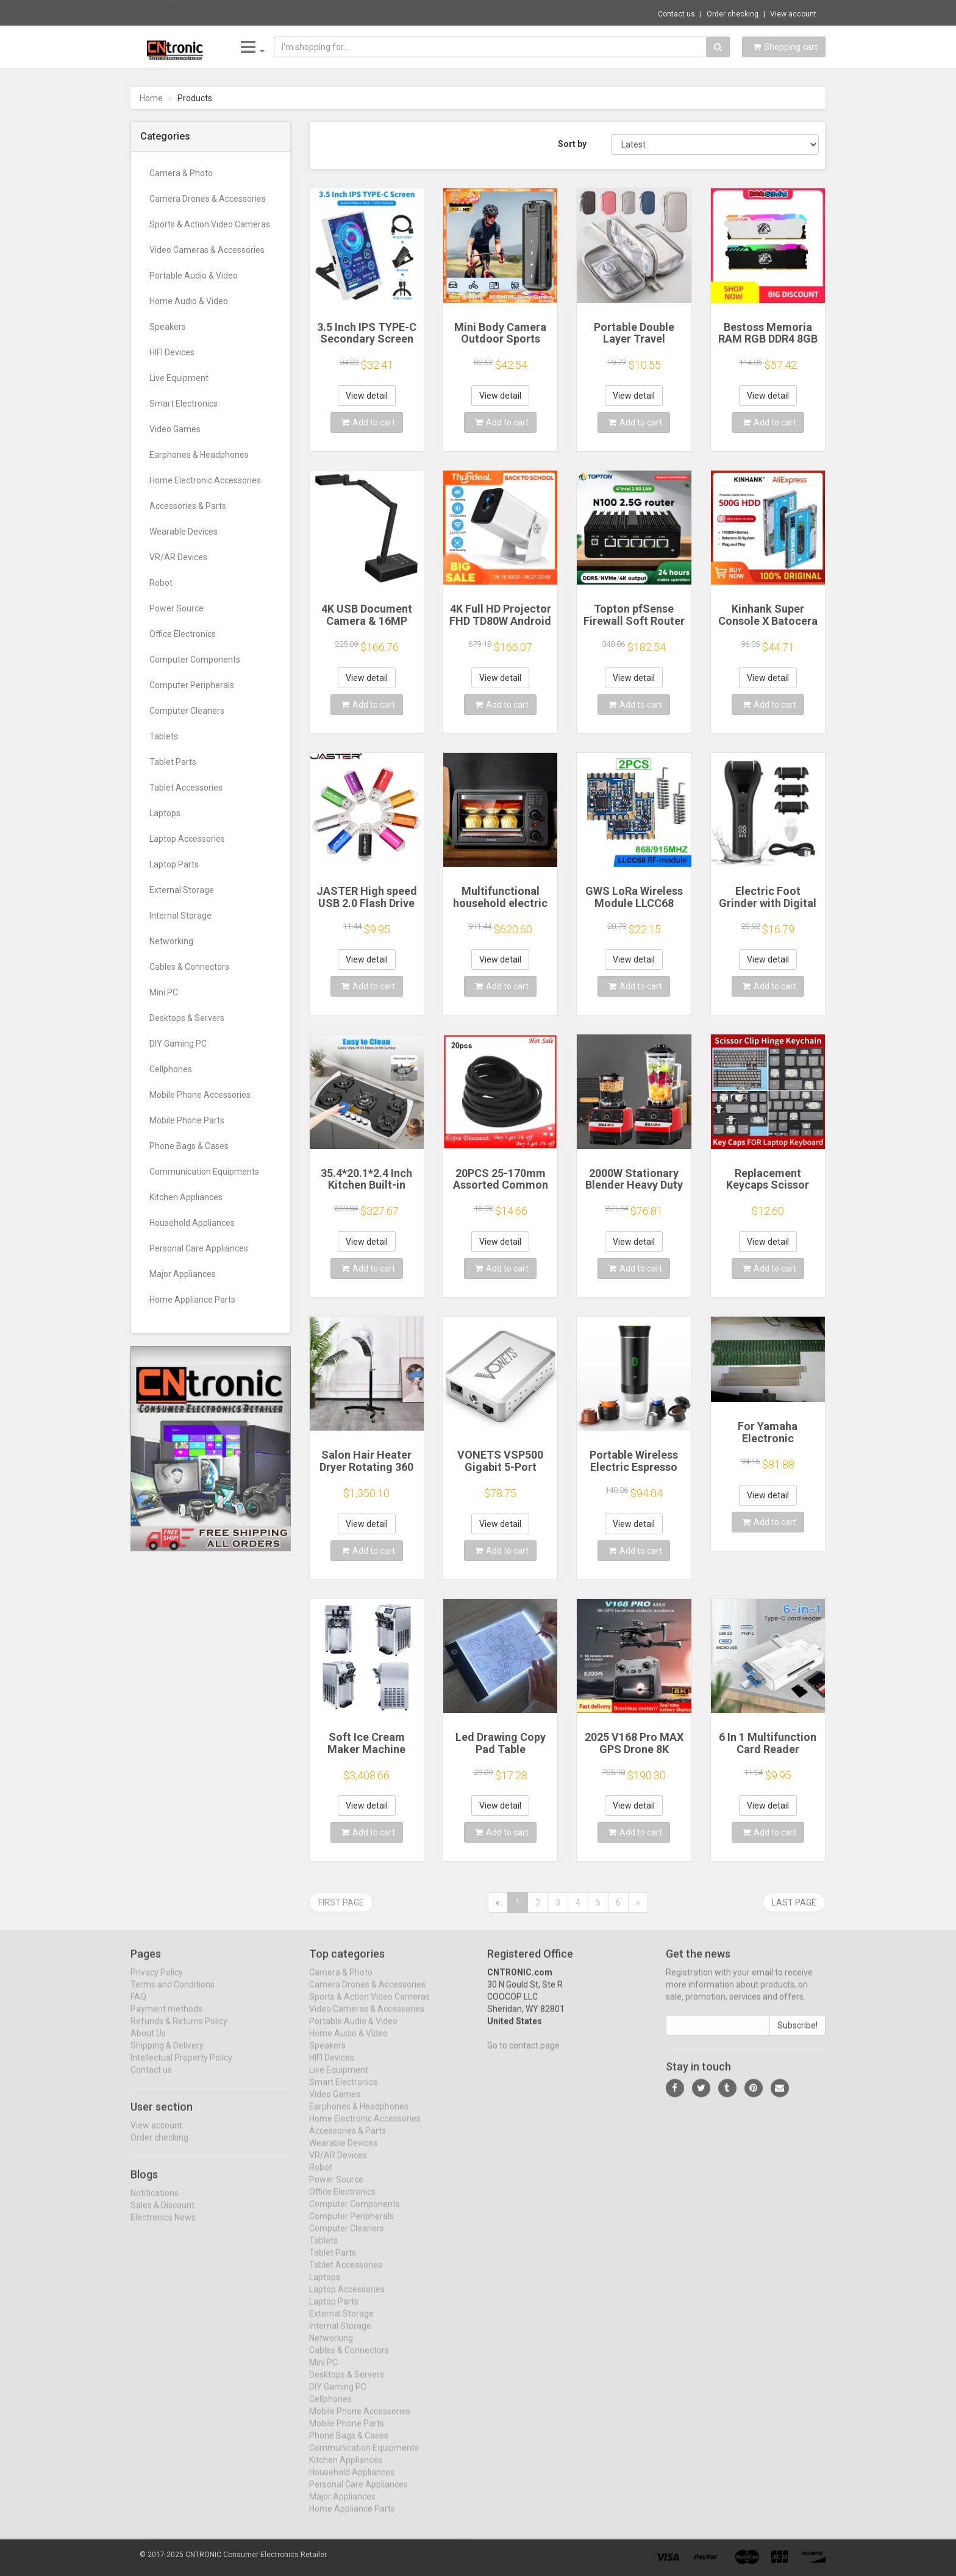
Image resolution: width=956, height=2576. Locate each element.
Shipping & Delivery (167, 2055)
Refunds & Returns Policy (178, 2031)
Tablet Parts (172, 762)
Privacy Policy (156, 1982)
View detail (367, 395)
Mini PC (163, 992)
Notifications (154, 2202)
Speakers (167, 327)
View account (793, 14)
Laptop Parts (174, 864)
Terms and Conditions (172, 1994)
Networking (171, 941)
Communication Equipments (204, 1171)
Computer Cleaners (186, 711)
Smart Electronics (183, 403)
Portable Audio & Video (193, 275)
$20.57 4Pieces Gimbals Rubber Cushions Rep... (310, 12)
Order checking (732, 14)
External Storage (181, 890)
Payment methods (166, 2019)
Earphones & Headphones (199, 455)
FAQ (138, 2007)
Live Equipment (179, 378)
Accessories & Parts (187, 506)
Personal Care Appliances (198, 1248)
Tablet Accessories (186, 787)
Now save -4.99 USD (178, 13)
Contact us (676, 14)
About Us (148, 2043)
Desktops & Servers (186, 1018)
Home (151, 98)
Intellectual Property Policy (181, 2068)
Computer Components (194, 659)
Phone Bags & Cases (189, 1146)
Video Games (175, 429)
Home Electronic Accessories (205, 480)
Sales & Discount (162, 2214)
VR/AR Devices (178, 557)
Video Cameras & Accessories (207, 250)
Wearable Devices (183, 531)
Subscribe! (797, 2035)
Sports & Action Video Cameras (209, 224)
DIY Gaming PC (178, 1043)
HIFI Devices (171, 352)
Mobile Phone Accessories (200, 1095)
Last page (794, 1902)
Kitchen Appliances (186, 1197)
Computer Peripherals (191, 685)
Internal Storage (180, 915)
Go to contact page (523, 2055)
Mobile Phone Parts (186, 1120)
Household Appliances (192, 1223)
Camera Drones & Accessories (207, 199)
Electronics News (163, 2227)
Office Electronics (182, 634)
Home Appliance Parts (192, 1299)
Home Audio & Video (188, 301)
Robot (161, 583)
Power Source (176, 608)
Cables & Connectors (189, 967)
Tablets (163, 736)
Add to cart (368, 422)
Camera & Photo (181, 173)
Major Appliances (182, 1274)
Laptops (164, 813)
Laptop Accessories (187, 839)
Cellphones (170, 1069)
